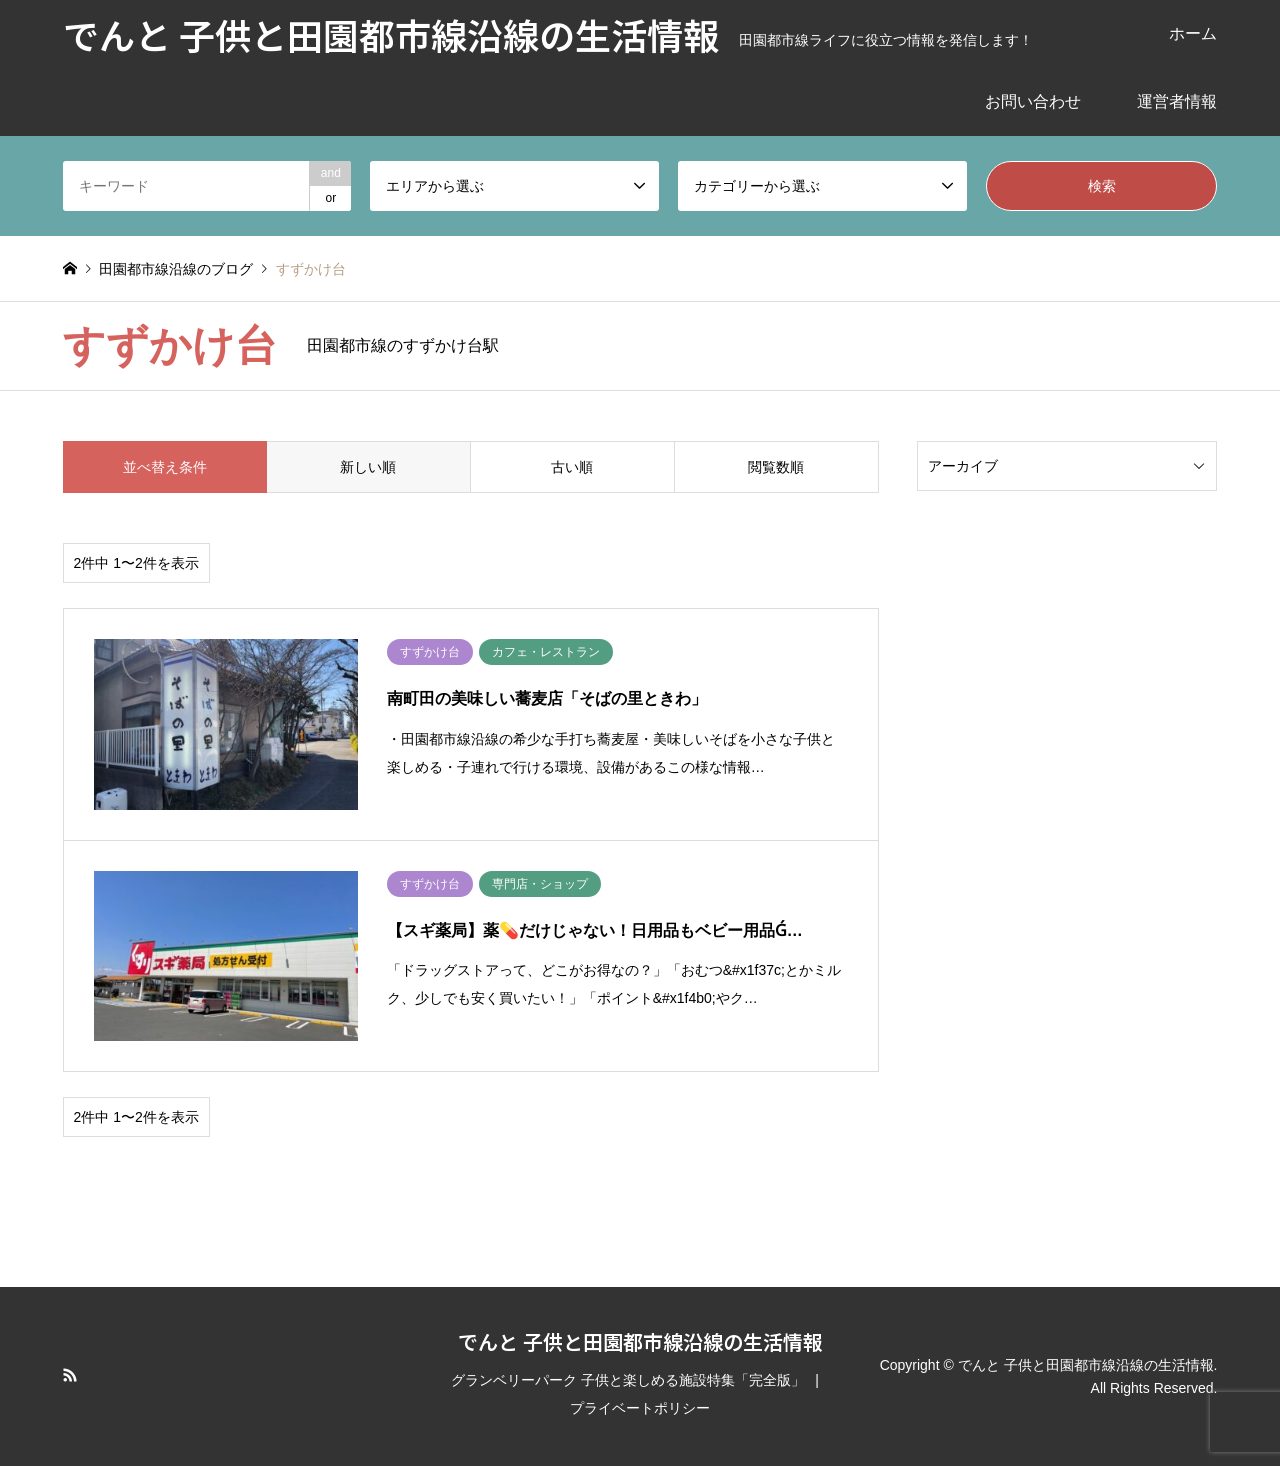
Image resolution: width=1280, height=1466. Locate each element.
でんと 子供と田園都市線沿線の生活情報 (640, 1341)
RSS (70, 1375)
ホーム (1193, 33)
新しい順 (368, 467)
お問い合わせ (1033, 101)
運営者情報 (1177, 101)
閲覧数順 (776, 467)
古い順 (572, 467)
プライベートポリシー (640, 1408)
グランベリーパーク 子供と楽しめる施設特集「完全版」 (628, 1380)
